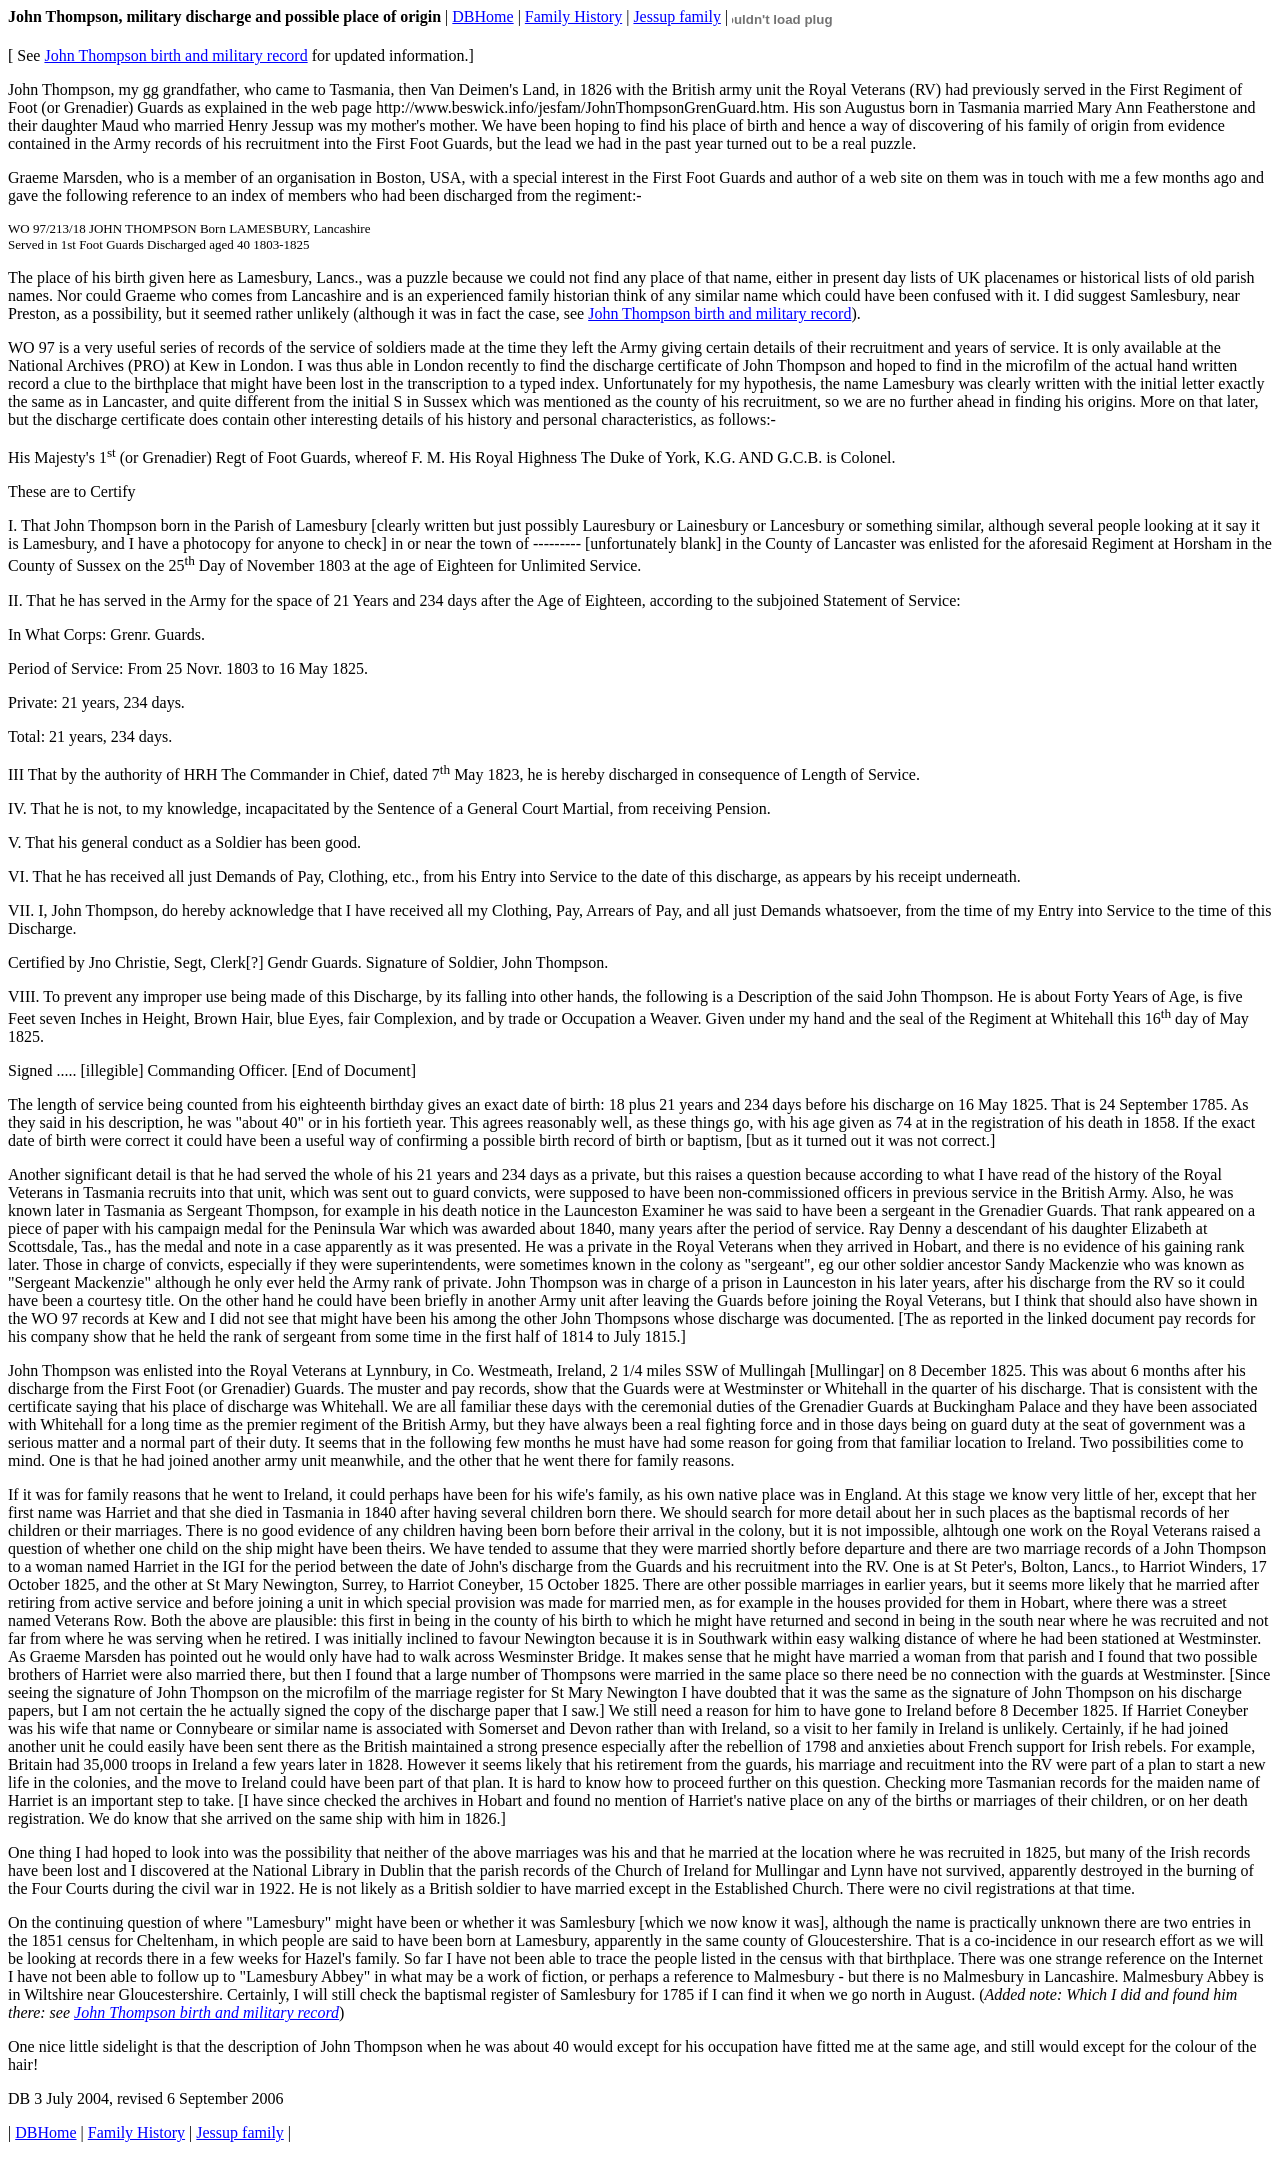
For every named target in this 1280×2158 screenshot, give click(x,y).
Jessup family (677, 16)
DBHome (482, 16)
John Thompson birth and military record (175, 55)
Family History (573, 16)
